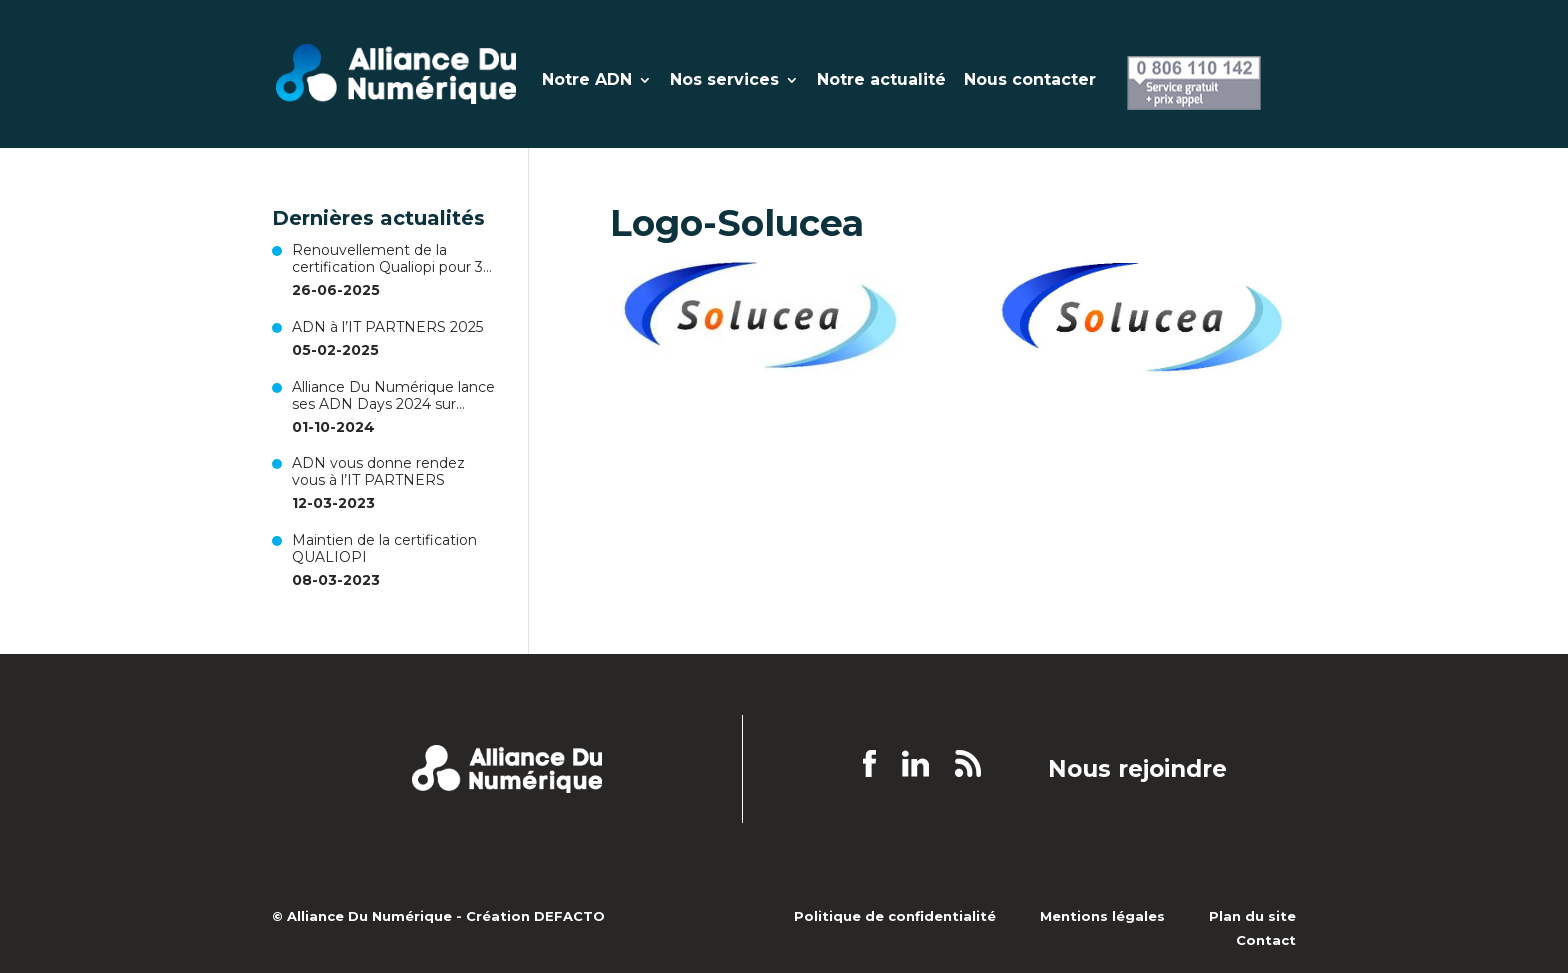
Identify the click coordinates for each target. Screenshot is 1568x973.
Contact (1266, 940)
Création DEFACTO (535, 916)
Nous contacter (1030, 81)
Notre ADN (587, 81)
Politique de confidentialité (895, 916)
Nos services (724, 81)
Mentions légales (1102, 916)
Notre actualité (881, 81)
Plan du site (1252, 916)
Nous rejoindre (1137, 770)
